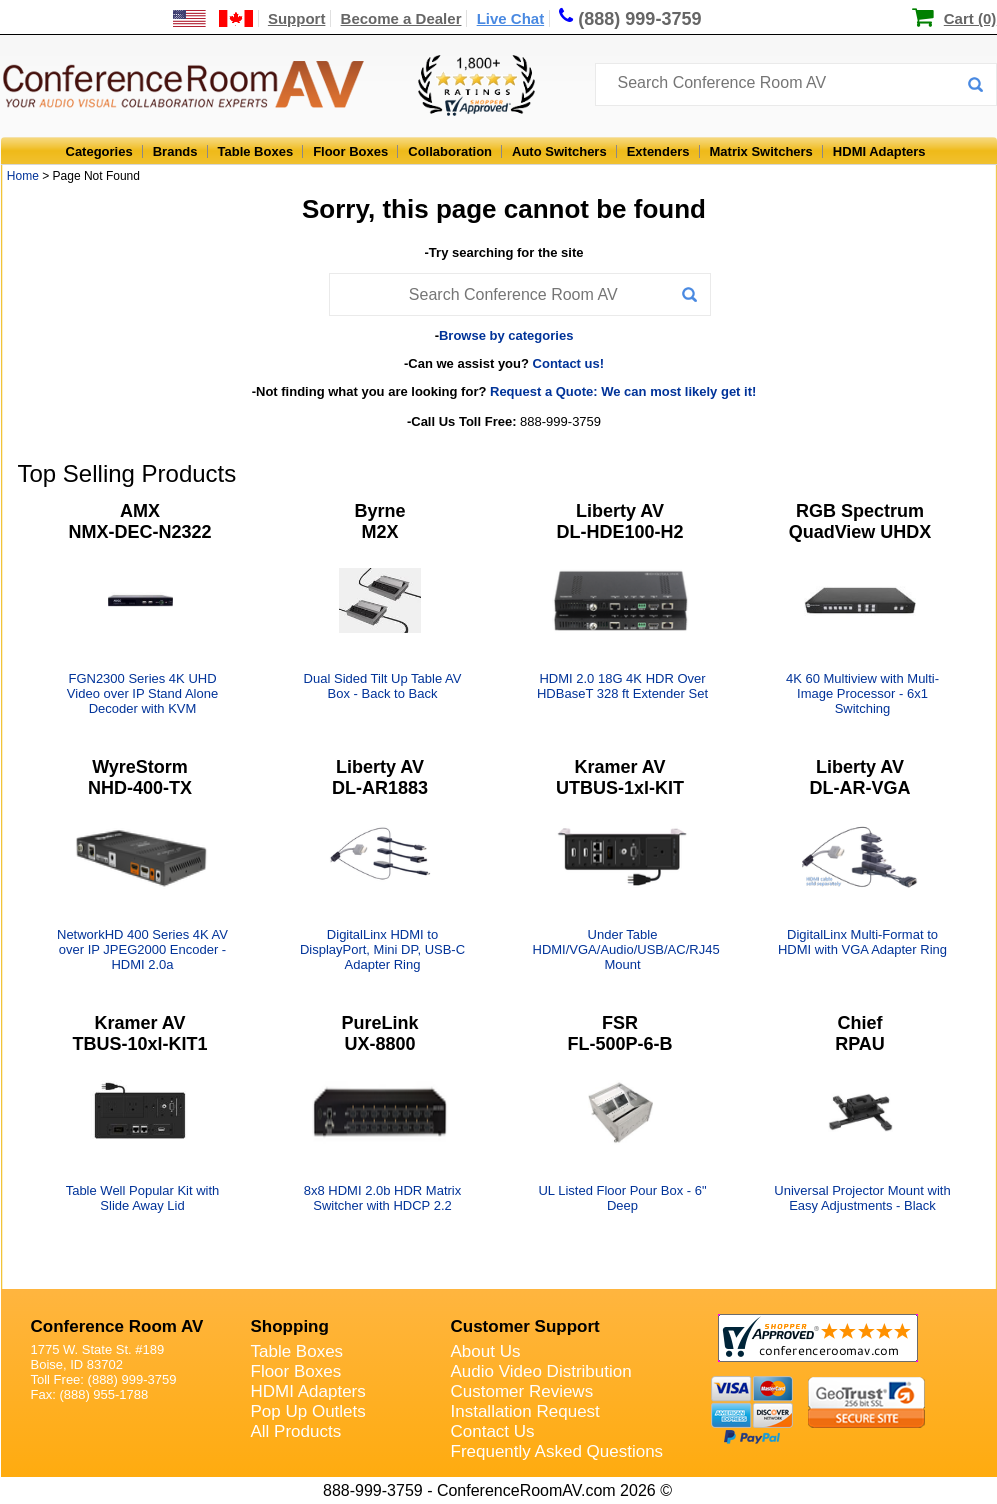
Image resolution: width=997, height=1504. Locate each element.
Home (23, 176)
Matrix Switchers (761, 151)
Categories (99, 151)
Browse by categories (506, 335)
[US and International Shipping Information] (213, 18)
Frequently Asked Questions (557, 1451)
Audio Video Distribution (541, 1371)
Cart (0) (970, 18)
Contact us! (569, 363)
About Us (486, 1351)
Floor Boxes (350, 151)
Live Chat (511, 18)
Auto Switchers (559, 151)
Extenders (658, 151)
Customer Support (525, 1326)
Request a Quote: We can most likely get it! (623, 391)
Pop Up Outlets (308, 1411)
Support (297, 18)
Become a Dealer (401, 18)
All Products (296, 1431)
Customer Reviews (522, 1391)
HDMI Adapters (879, 151)
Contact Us (493, 1431)
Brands (175, 151)
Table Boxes (256, 151)
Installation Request (525, 1411)
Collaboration (450, 151)
